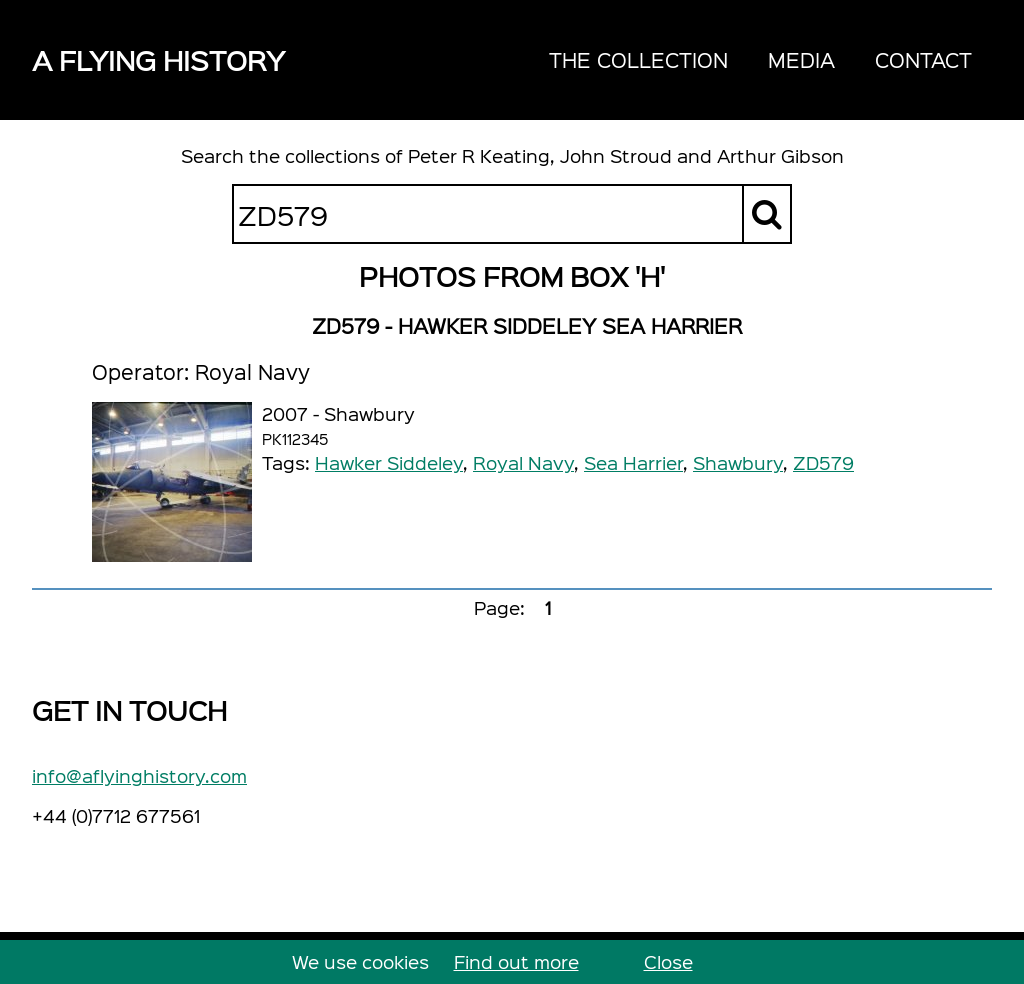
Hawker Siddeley (389, 462)
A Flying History (158, 59)
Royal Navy (523, 462)
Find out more (516, 961)
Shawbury (738, 462)
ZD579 (823, 462)
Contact (923, 59)
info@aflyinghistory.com (139, 775)
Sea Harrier (633, 462)
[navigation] (760, 60)
